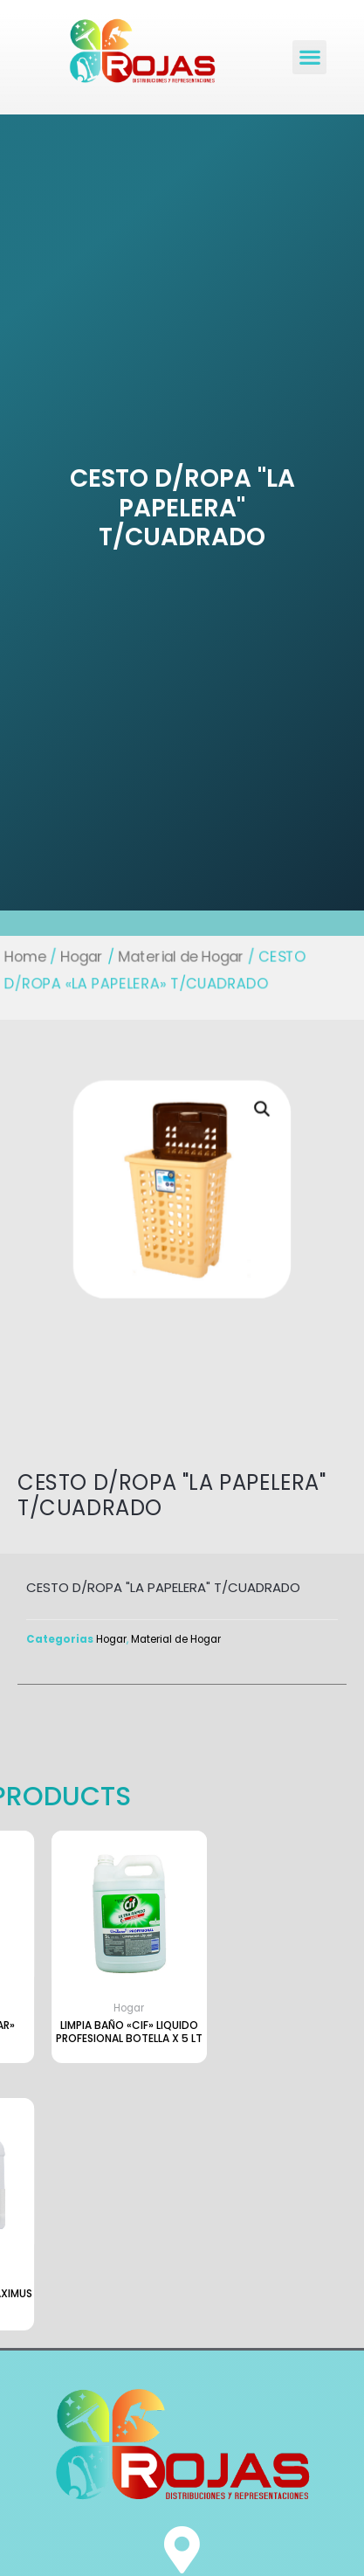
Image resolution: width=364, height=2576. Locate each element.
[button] (309, 57)
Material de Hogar (181, 957)
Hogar (84, 957)
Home (27, 957)
